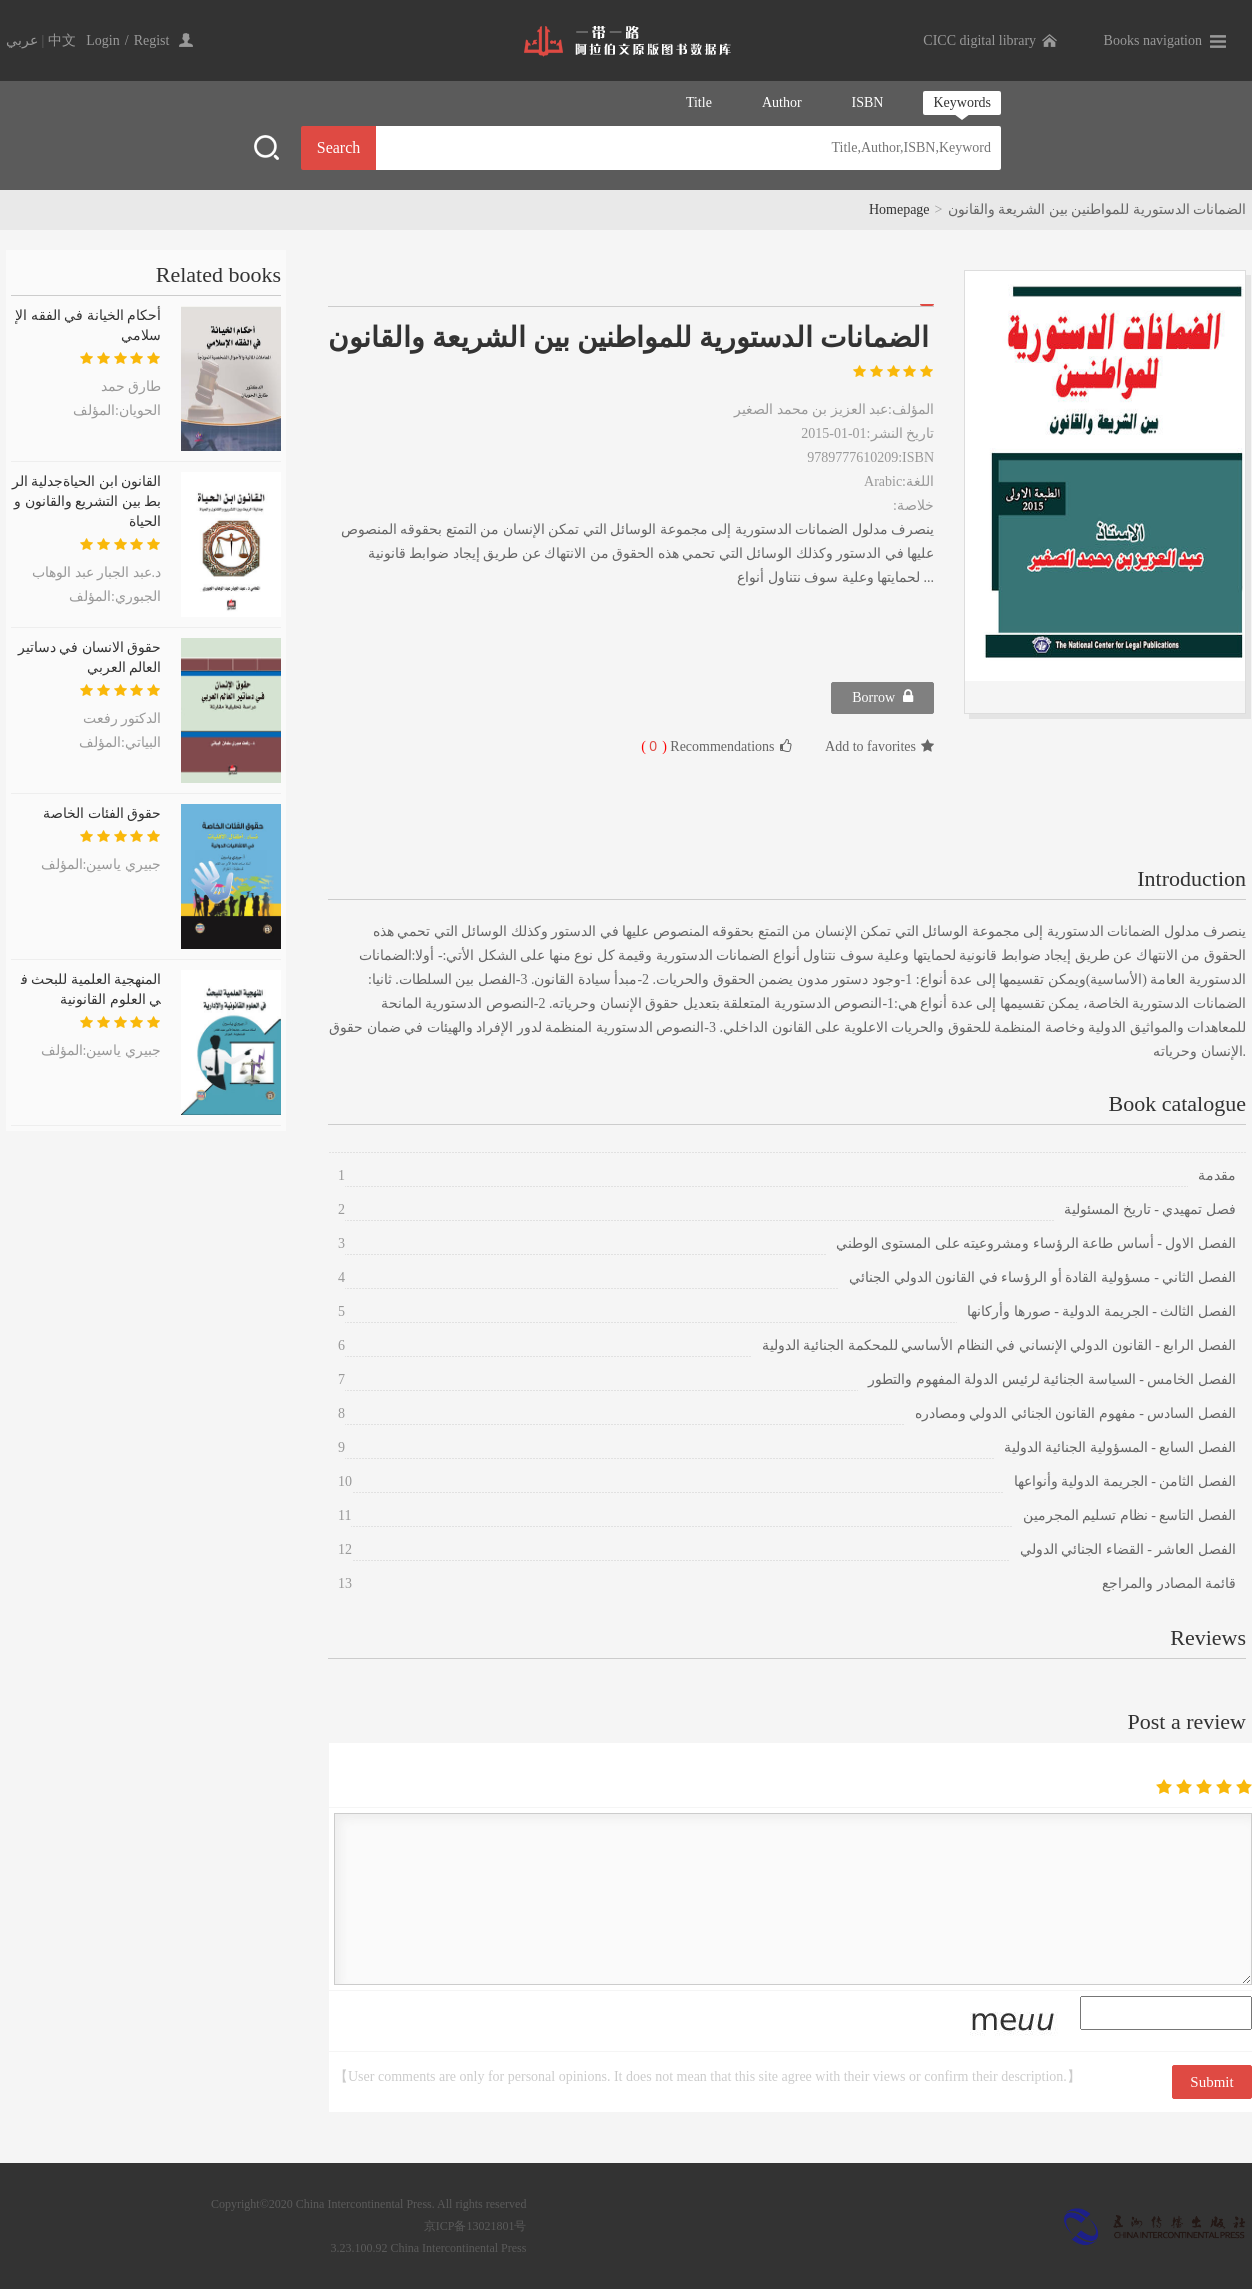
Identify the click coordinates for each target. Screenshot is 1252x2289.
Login (102, 40)
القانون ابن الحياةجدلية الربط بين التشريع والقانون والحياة (87, 501)
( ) (654, 746)
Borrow (882, 696)
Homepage (899, 209)
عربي (22, 40)
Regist (152, 40)
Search (339, 147)
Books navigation (1153, 40)
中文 (62, 40)
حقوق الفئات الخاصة (102, 813)
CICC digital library (979, 40)
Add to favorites (879, 746)
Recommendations (716, 746)
